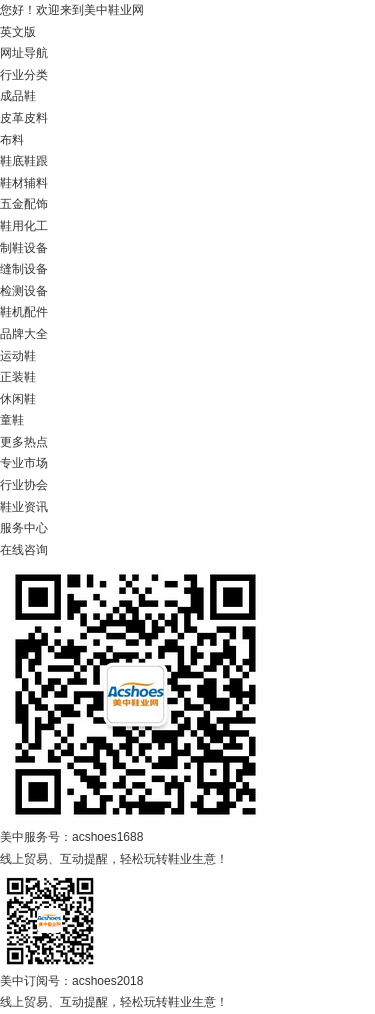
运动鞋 (18, 356)
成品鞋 (18, 96)
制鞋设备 (24, 248)
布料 (12, 140)
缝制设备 (24, 269)
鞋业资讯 (24, 507)
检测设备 (24, 291)
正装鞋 (18, 377)
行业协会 (24, 485)
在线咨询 (24, 550)
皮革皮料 (24, 118)
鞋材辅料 (24, 183)
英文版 (18, 32)
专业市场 (24, 463)
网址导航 (24, 53)
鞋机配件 (24, 312)
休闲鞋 (18, 399)
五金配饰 (24, 204)
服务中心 (24, 528)
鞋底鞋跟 (24, 161)
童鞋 (12, 420)
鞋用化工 (24, 226)
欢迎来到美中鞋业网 (90, 10)
